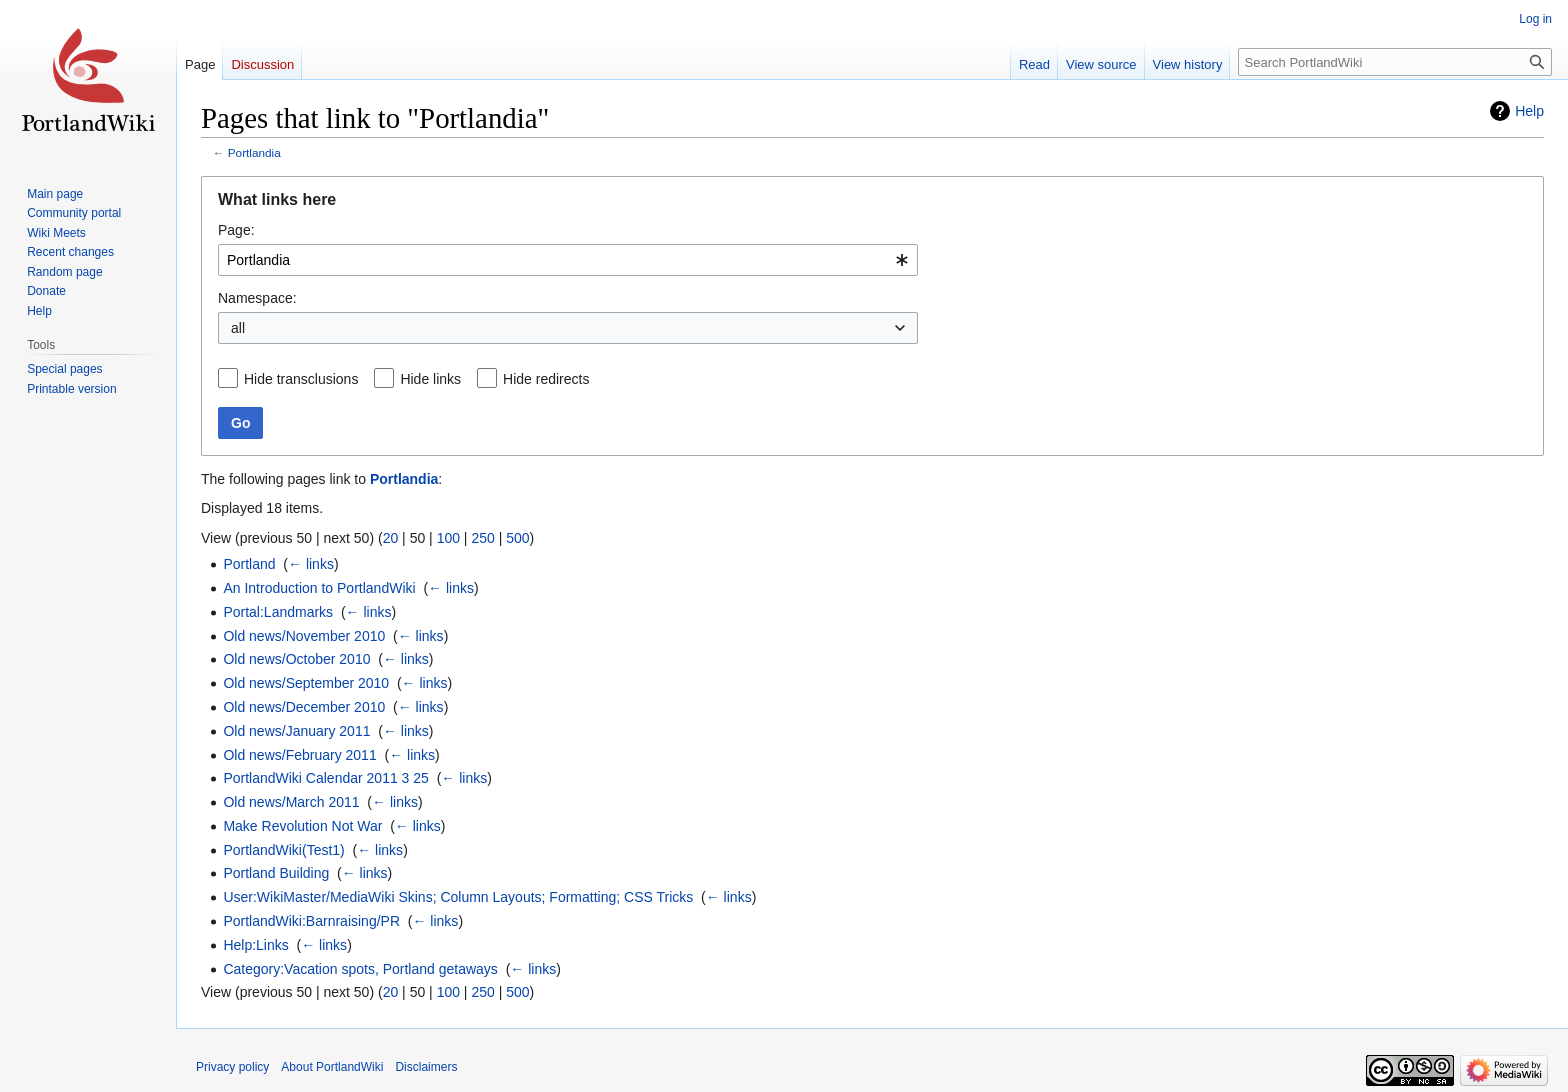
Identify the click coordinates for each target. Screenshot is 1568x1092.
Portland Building (276, 873)
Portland (249, 564)
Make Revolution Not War (302, 826)
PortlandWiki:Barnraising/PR (311, 921)
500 (517, 538)
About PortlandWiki (332, 1067)
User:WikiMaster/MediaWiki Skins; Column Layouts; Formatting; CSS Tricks (458, 897)
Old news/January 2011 (296, 731)
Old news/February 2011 (299, 755)
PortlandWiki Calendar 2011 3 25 (325, 778)
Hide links (430, 379)
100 (448, 538)
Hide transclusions (301, 379)
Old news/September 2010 (306, 683)
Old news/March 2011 (291, 802)
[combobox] (568, 260)
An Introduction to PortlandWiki (319, 588)
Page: (236, 230)
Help (1529, 111)
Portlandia (254, 152)
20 (391, 538)
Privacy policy (232, 1067)
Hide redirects (546, 379)
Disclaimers (426, 1067)
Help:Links (255, 945)
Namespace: (257, 298)
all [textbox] (238, 328)
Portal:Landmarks (278, 612)
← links (311, 564)
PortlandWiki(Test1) (283, 850)
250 (482, 538)
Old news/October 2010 (296, 659)
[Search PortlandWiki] (1395, 62)
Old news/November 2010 (304, 636)
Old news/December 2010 (304, 707)
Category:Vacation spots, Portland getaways (360, 969)
